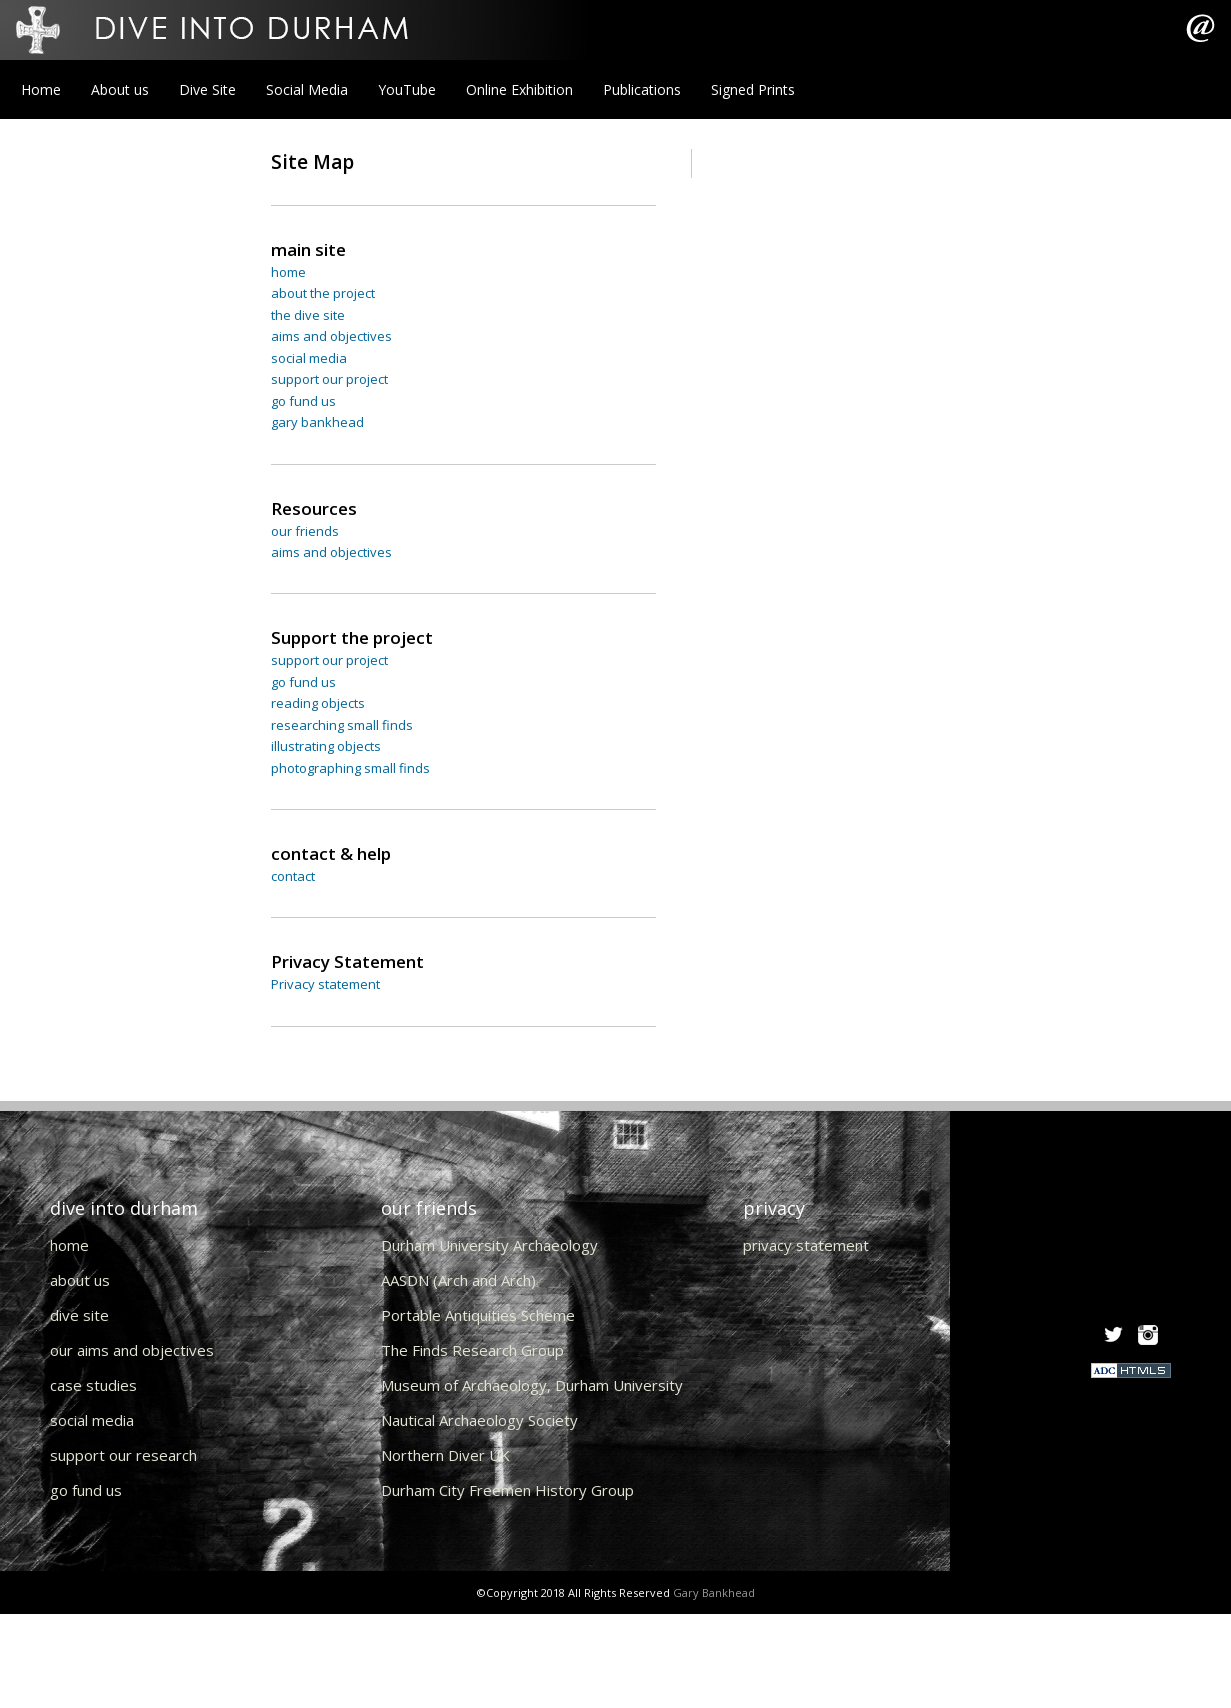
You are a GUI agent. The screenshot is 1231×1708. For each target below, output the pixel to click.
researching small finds (342, 725)
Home (41, 89)
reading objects (318, 703)
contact (293, 876)
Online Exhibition (519, 89)
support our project (329, 379)
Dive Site (207, 89)
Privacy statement (325, 984)
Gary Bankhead (714, 1592)
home (288, 272)
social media (309, 358)
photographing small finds (350, 768)
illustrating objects (326, 746)
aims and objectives (331, 336)
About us (120, 89)
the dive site (308, 315)
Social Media (307, 89)
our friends (305, 531)
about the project (323, 293)
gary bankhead (317, 422)
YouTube (407, 89)
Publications (642, 89)
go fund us (303, 401)
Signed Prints (753, 89)
